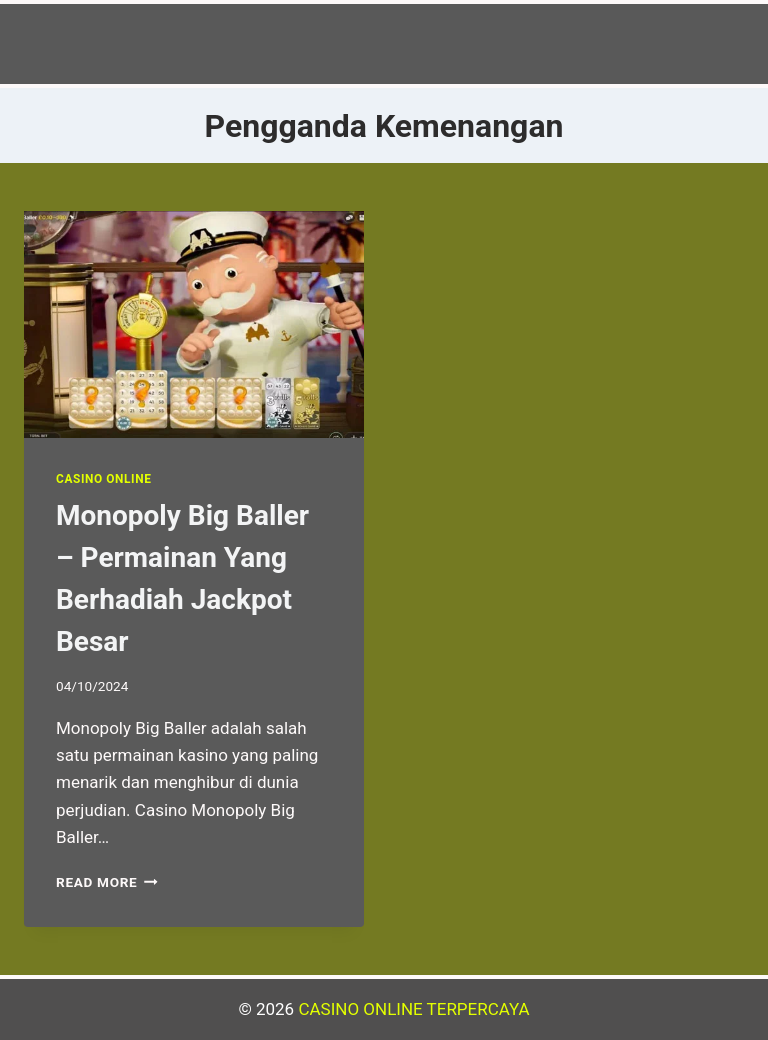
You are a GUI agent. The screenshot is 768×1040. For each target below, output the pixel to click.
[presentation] (194, 324)
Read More (107, 882)
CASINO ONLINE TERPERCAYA (413, 1009)
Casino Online (103, 479)
